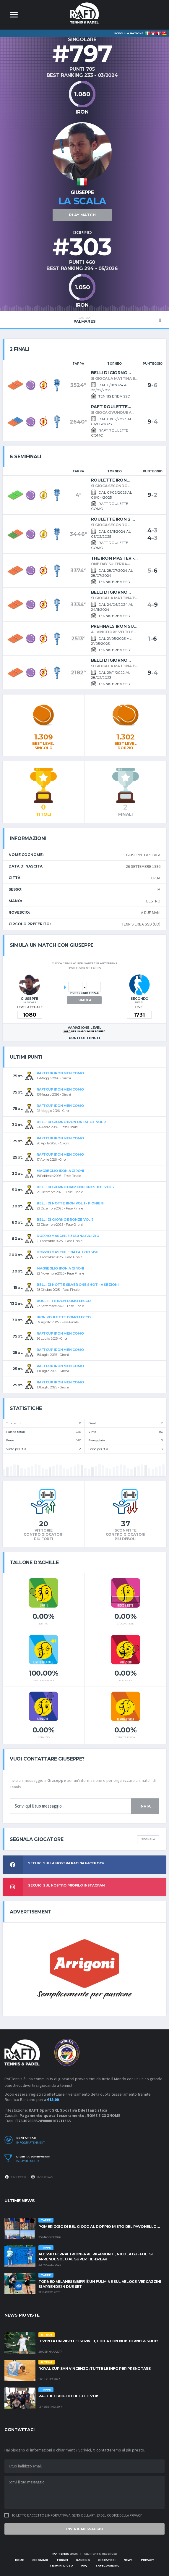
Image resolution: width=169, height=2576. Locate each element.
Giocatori (107, 2560)
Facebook (15, 2177)
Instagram (42, 2177)
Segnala (148, 1839)
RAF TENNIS (60, 2553)
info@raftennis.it (30, 2142)
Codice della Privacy (124, 2515)
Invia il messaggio (84, 2529)
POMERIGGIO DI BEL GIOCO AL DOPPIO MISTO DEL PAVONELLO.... (99, 2226)
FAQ (84, 2565)
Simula (84, 1000)
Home (19, 2560)
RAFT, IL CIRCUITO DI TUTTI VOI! (68, 2396)
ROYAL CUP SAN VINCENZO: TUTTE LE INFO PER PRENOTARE (94, 2368)
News (128, 2560)
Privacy (147, 2560)
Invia (145, 1806)
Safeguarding (108, 2565)
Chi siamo (40, 2560)
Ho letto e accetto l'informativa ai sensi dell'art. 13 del (76, 2515)
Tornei (62, 2560)
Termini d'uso (61, 2565)
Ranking (83, 2560)
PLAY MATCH (82, 214)
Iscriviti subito (27, 2161)
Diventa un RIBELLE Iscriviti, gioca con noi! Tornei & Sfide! (98, 2341)
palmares (84, 320)
